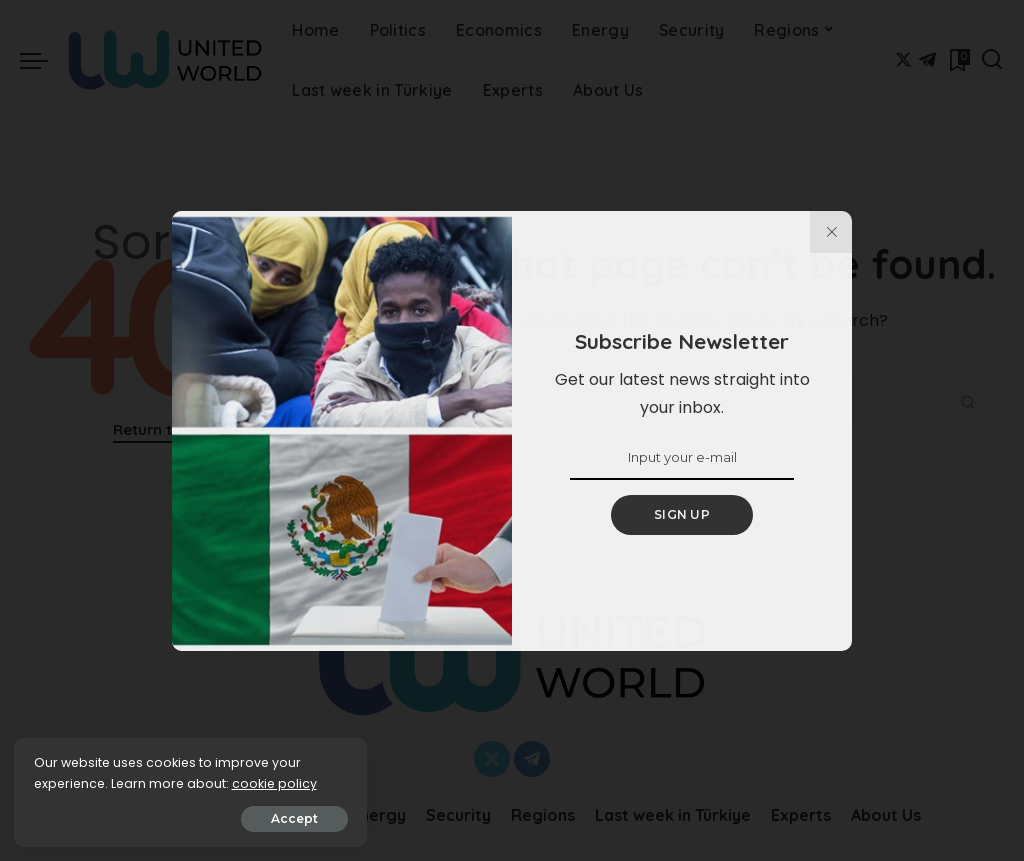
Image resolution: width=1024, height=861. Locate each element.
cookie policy (77, 782)
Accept (241, 817)
